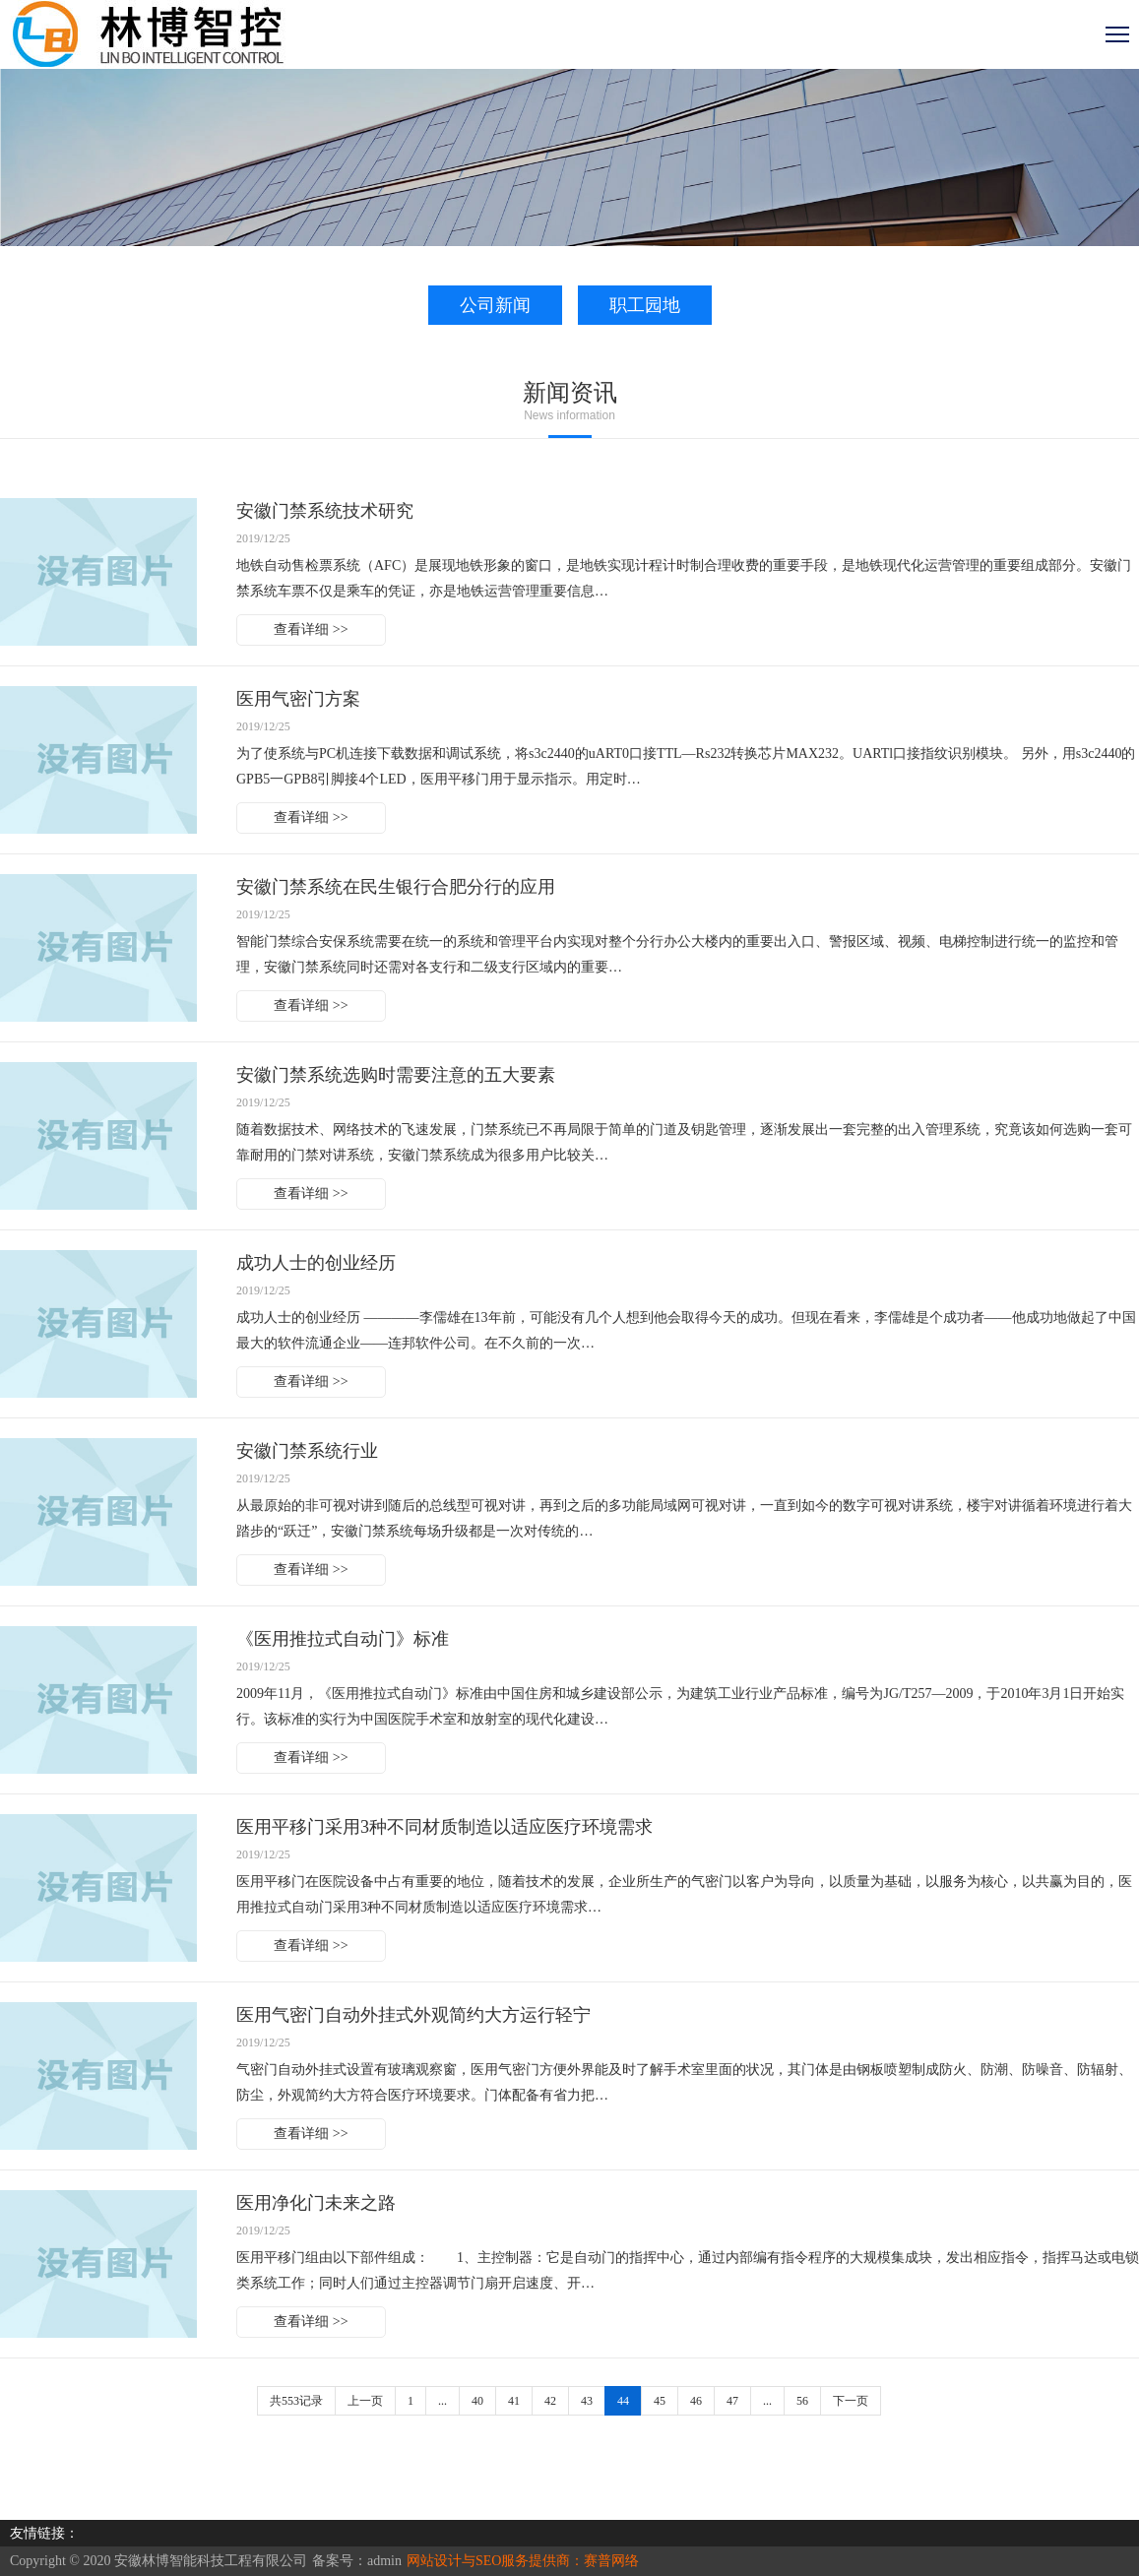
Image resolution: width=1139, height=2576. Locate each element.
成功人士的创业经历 (316, 1263)
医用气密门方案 (298, 699)
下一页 (850, 2401)
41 (514, 2401)
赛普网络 (611, 2560)
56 (802, 2401)
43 (587, 2401)
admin (384, 2560)
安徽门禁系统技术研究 (324, 511)
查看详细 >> (311, 629)
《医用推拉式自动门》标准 (342, 1639)
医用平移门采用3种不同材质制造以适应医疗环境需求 (444, 1827)
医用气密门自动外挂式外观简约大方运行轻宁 (413, 2015)
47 (732, 2401)
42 (550, 2401)
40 (477, 2401)
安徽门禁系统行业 (307, 1451)
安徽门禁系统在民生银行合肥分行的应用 (395, 887)
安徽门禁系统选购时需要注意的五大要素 (395, 1075)
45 (659, 2401)
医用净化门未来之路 (316, 2203)
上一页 (365, 2401)
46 (696, 2401)
